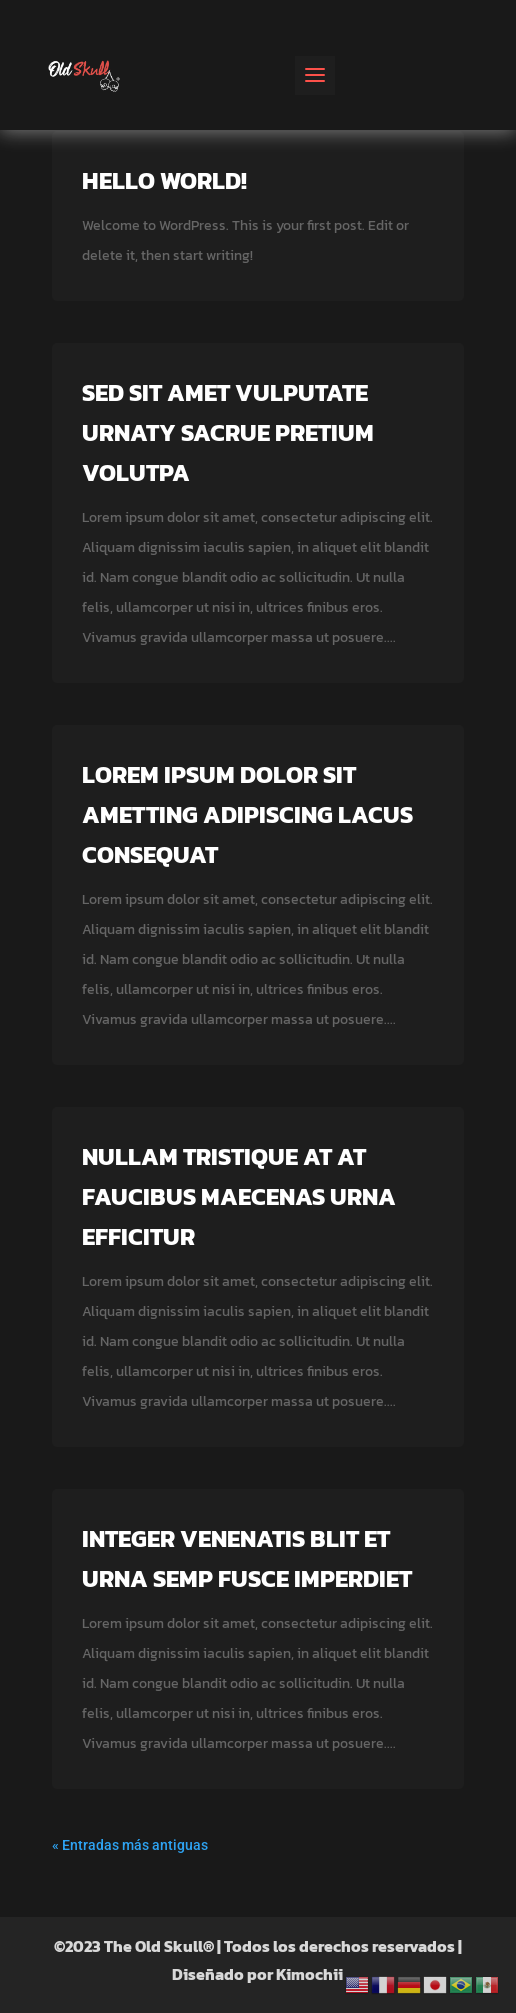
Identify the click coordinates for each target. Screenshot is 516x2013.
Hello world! (164, 180)
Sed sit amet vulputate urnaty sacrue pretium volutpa (228, 432)
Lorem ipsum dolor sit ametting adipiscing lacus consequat (247, 814)
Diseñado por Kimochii (257, 1974)
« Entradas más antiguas (130, 1845)
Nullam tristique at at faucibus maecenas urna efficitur (239, 1196)
